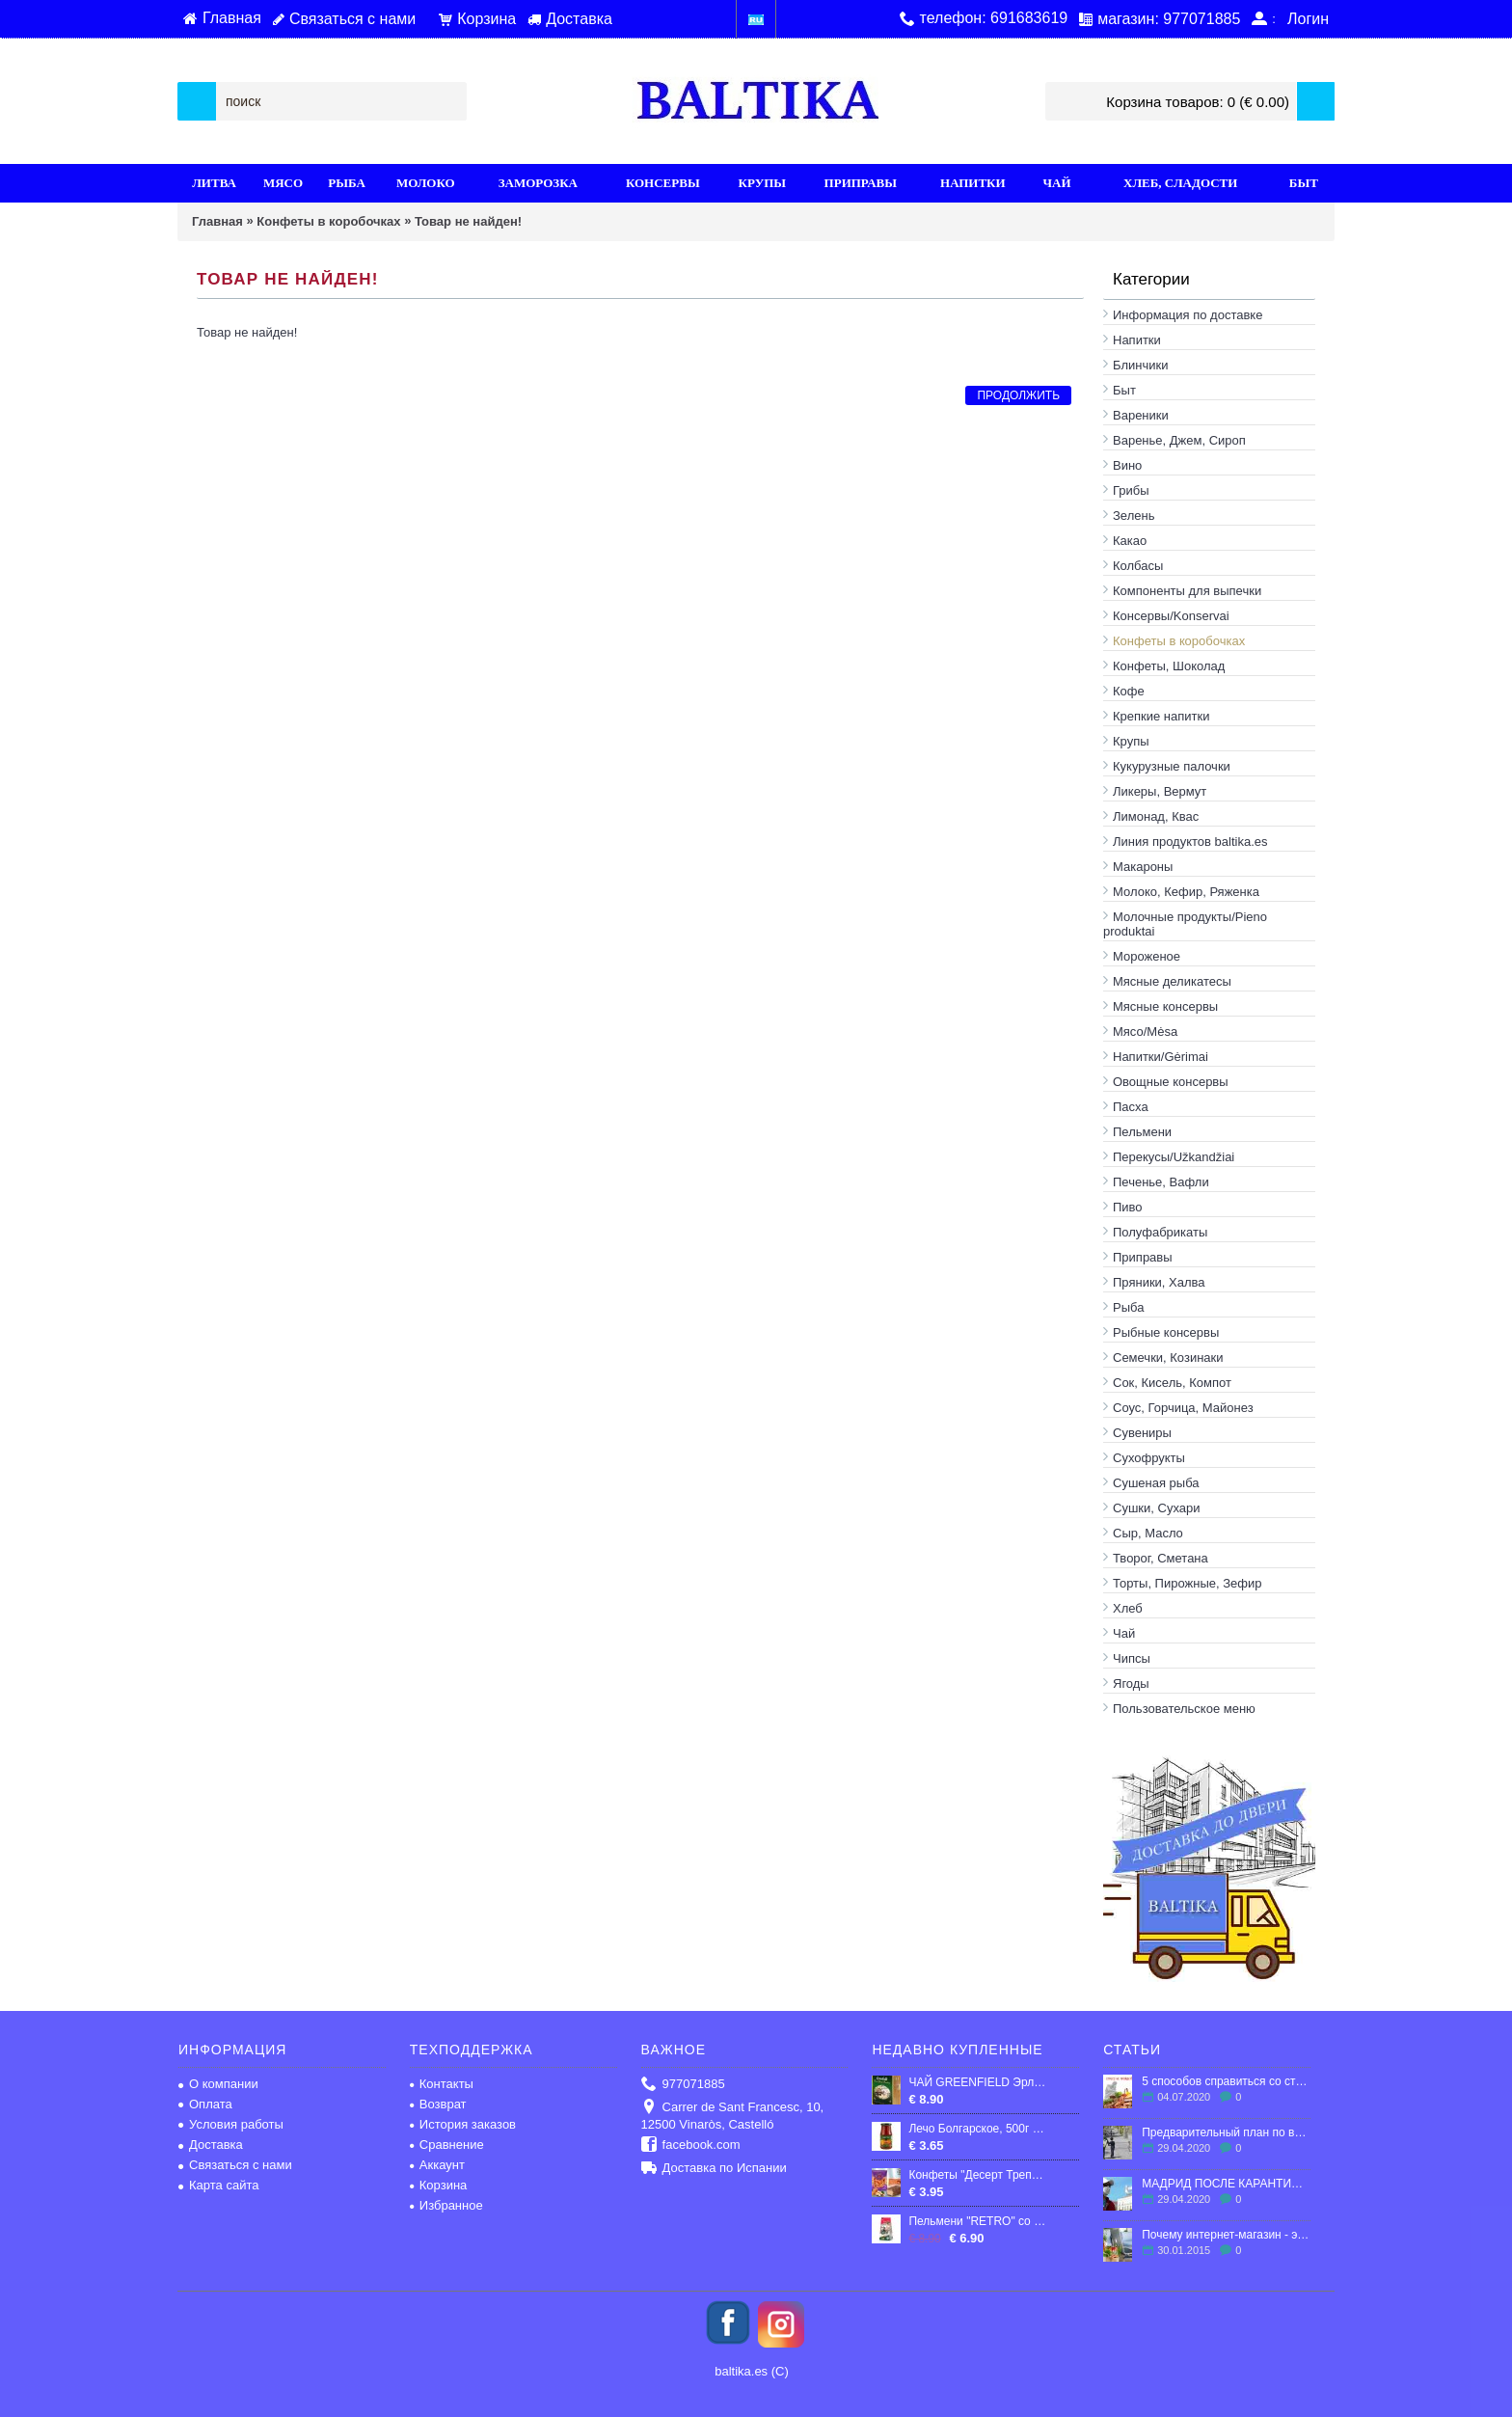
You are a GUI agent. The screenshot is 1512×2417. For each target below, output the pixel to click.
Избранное (446, 2205)
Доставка (210, 2144)
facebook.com (691, 2145)
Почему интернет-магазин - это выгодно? (1226, 2234)
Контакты (441, 2084)
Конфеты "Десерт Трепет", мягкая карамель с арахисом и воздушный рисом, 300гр (976, 2175)
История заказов (463, 2124)
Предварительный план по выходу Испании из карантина (1226, 2132)
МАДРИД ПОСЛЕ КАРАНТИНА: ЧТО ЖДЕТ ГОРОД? (1226, 2183)
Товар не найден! (468, 221)
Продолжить (1018, 395)
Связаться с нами (235, 2165)
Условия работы (231, 2124)
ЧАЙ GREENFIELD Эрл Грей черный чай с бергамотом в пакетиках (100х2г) (976, 2082)
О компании (218, 2084)
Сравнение (447, 2144)
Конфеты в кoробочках (328, 221)
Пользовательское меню (1184, 1708)
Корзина (439, 2185)
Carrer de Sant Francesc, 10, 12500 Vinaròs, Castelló (732, 2116)
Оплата (205, 2104)
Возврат (438, 2104)
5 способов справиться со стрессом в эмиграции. (1226, 2081)
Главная (217, 221)
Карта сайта (218, 2185)
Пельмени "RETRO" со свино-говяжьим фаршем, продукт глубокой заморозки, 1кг (976, 2221)
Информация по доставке (1187, 315)
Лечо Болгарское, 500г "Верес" (976, 2128)
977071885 (683, 2085)
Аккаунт (437, 2165)
